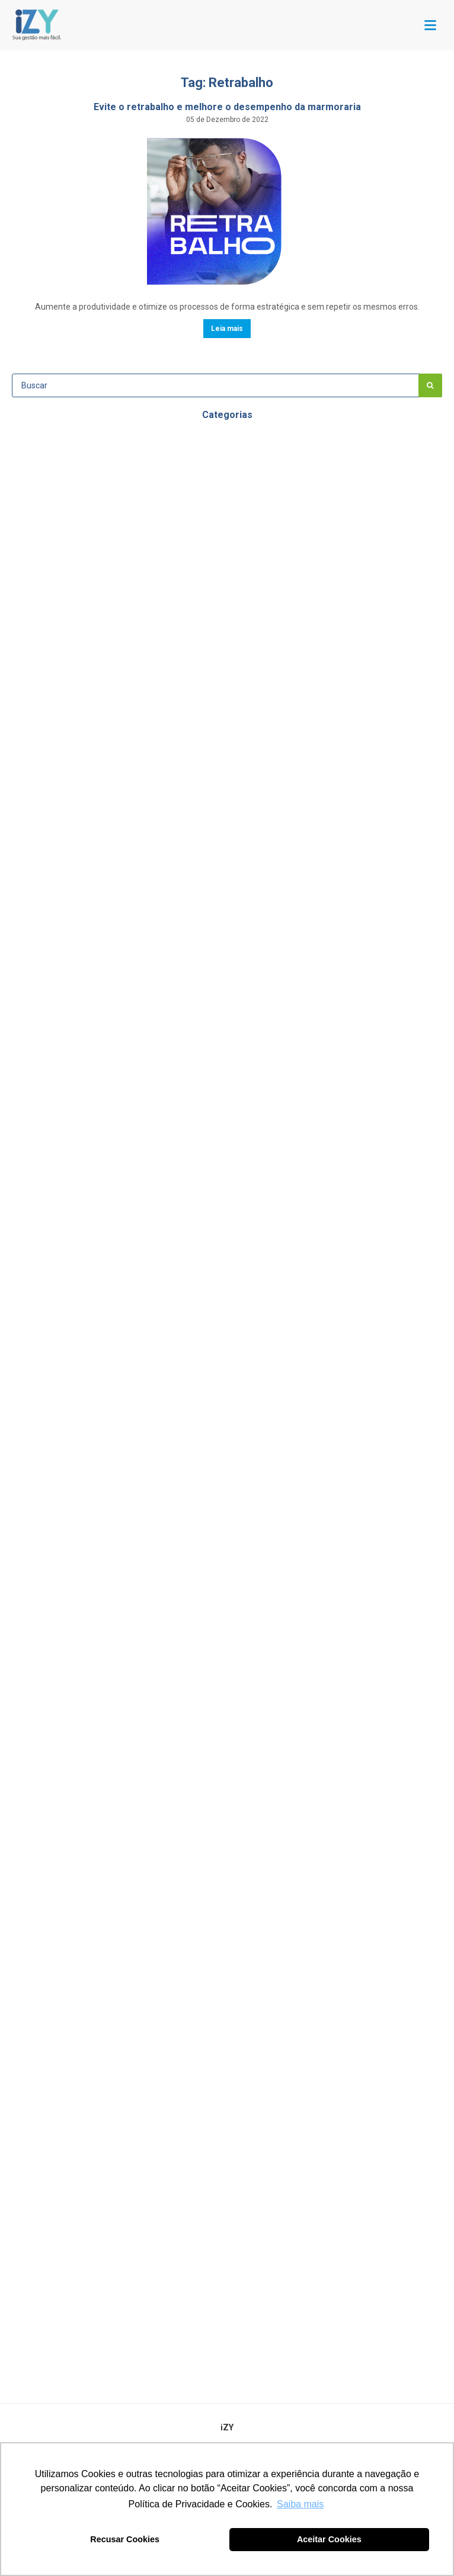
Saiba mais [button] (300, 2504)
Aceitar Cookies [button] (329, 2539)
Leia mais (227, 328)
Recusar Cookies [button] (124, 2539)
